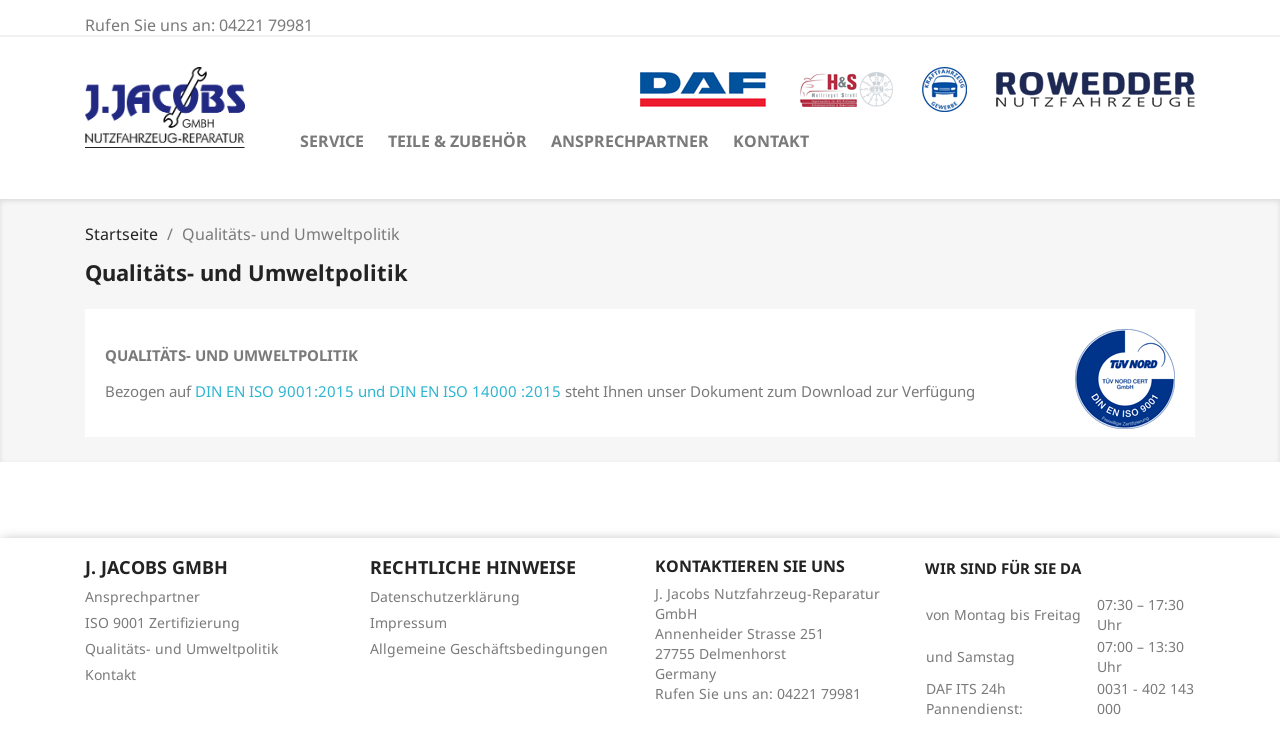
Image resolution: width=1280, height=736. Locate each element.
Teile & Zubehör (457, 141)
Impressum (408, 622)
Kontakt (771, 141)
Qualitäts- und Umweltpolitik (181, 648)
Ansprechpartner (630, 141)
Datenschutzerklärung (445, 596)
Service (332, 141)
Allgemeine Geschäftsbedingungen (489, 648)
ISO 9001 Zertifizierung (162, 622)
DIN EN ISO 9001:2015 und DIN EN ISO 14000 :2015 (378, 391)
